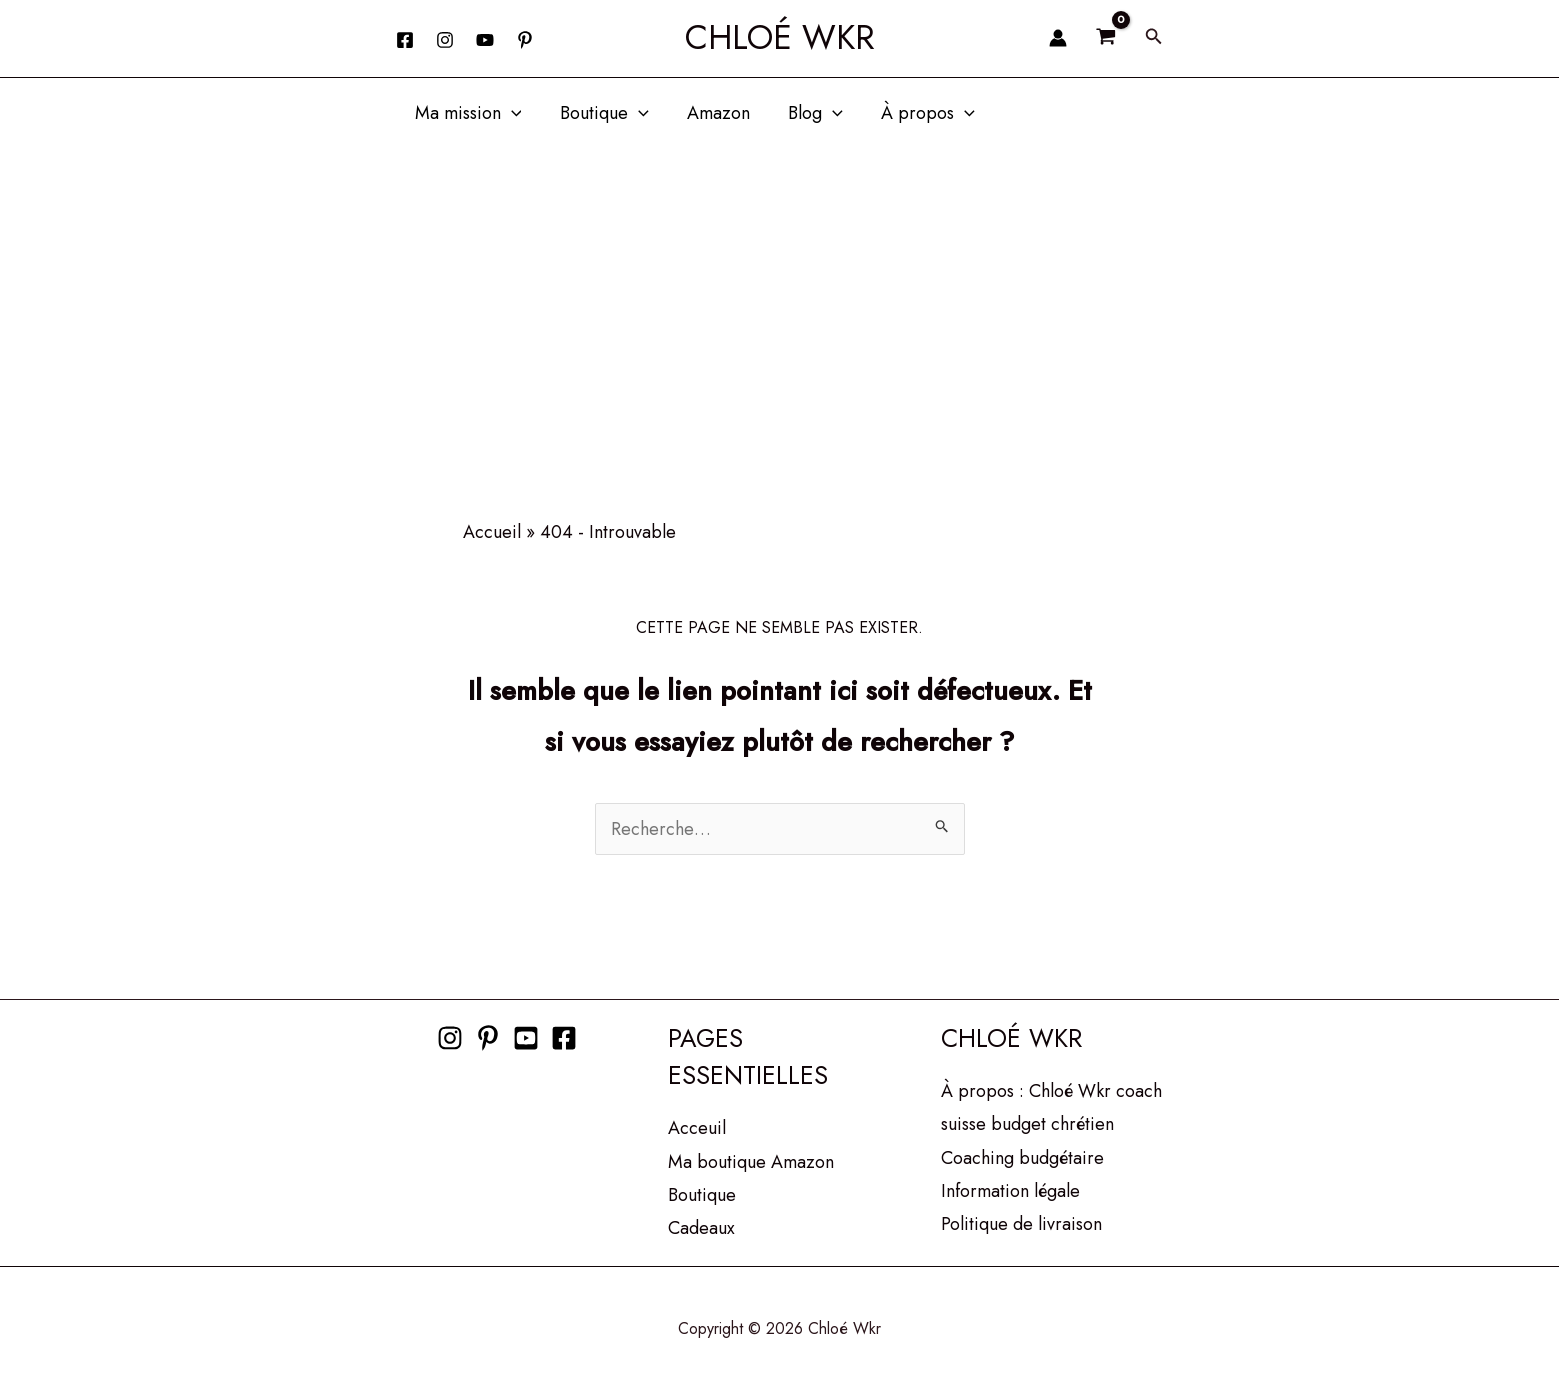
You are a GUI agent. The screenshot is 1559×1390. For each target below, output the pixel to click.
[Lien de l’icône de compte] (1058, 38)
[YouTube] (485, 40)
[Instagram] (445, 40)
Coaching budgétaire (1022, 1158)
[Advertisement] (780, 298)
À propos (918, 113)
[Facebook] (405, 40)
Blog (807, 113)
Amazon (712, 113)
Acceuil (697, 1128)
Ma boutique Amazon (751, 1162)
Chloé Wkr (780, 37)
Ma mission (467, 113)
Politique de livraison (1021, 1224)
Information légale (1010, 1191)
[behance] (525, 40)
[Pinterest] (488, 1038)
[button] (1154, 38)
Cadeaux (701, 1228)
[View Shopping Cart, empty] (1106, 38)
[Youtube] (526, 1038)
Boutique (600, 113)
